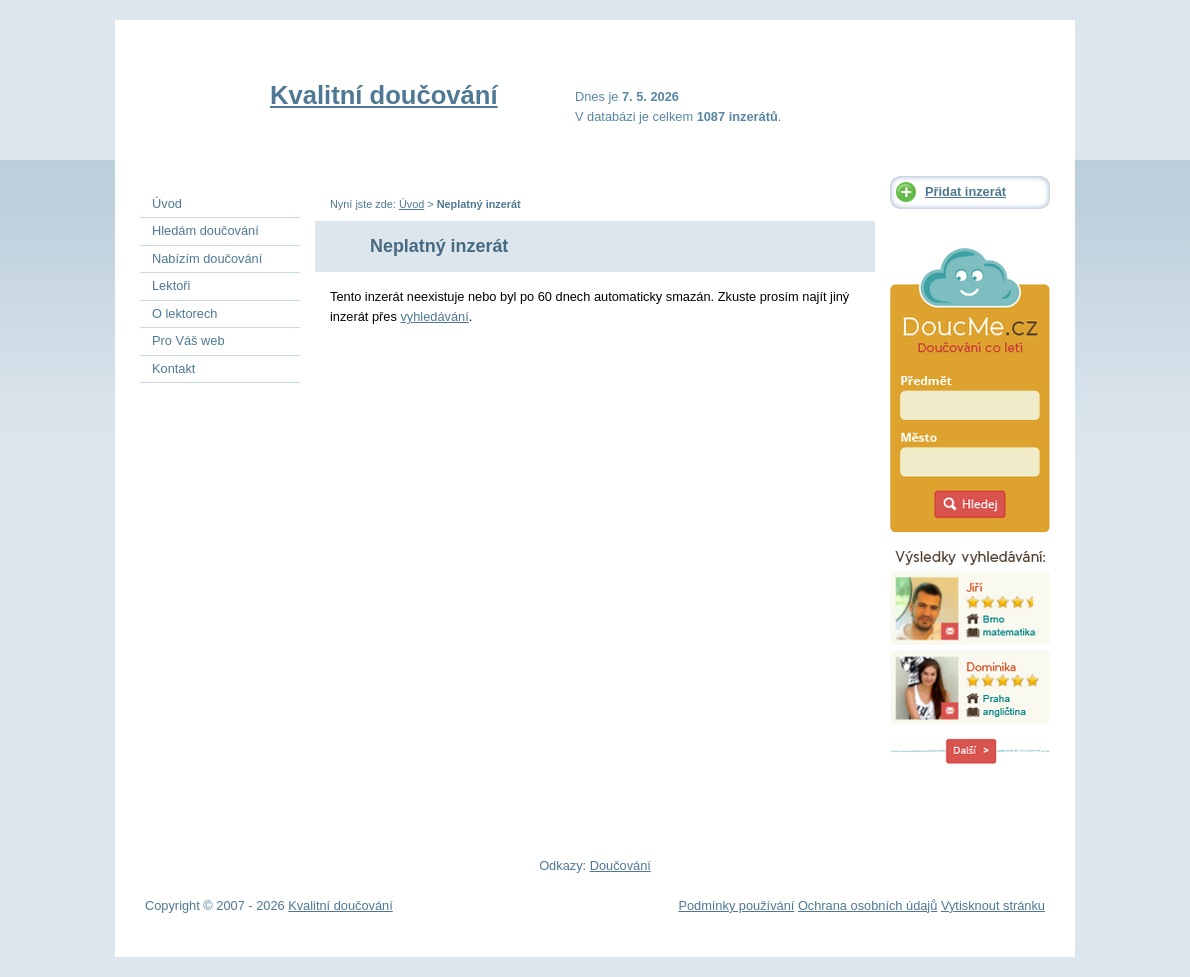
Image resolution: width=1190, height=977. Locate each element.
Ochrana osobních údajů (867, 905)
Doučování (620, 865)
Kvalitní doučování (384, 95)
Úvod (411, 204)
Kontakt (173, 368)
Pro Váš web (188, 340)
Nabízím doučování (207, 258)
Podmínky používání (736, 905)
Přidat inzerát (965, 191)
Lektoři (171, 285)
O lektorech (184, 313)
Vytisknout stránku (993, 905)
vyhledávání (434, 316)
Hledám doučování (205, 230)
